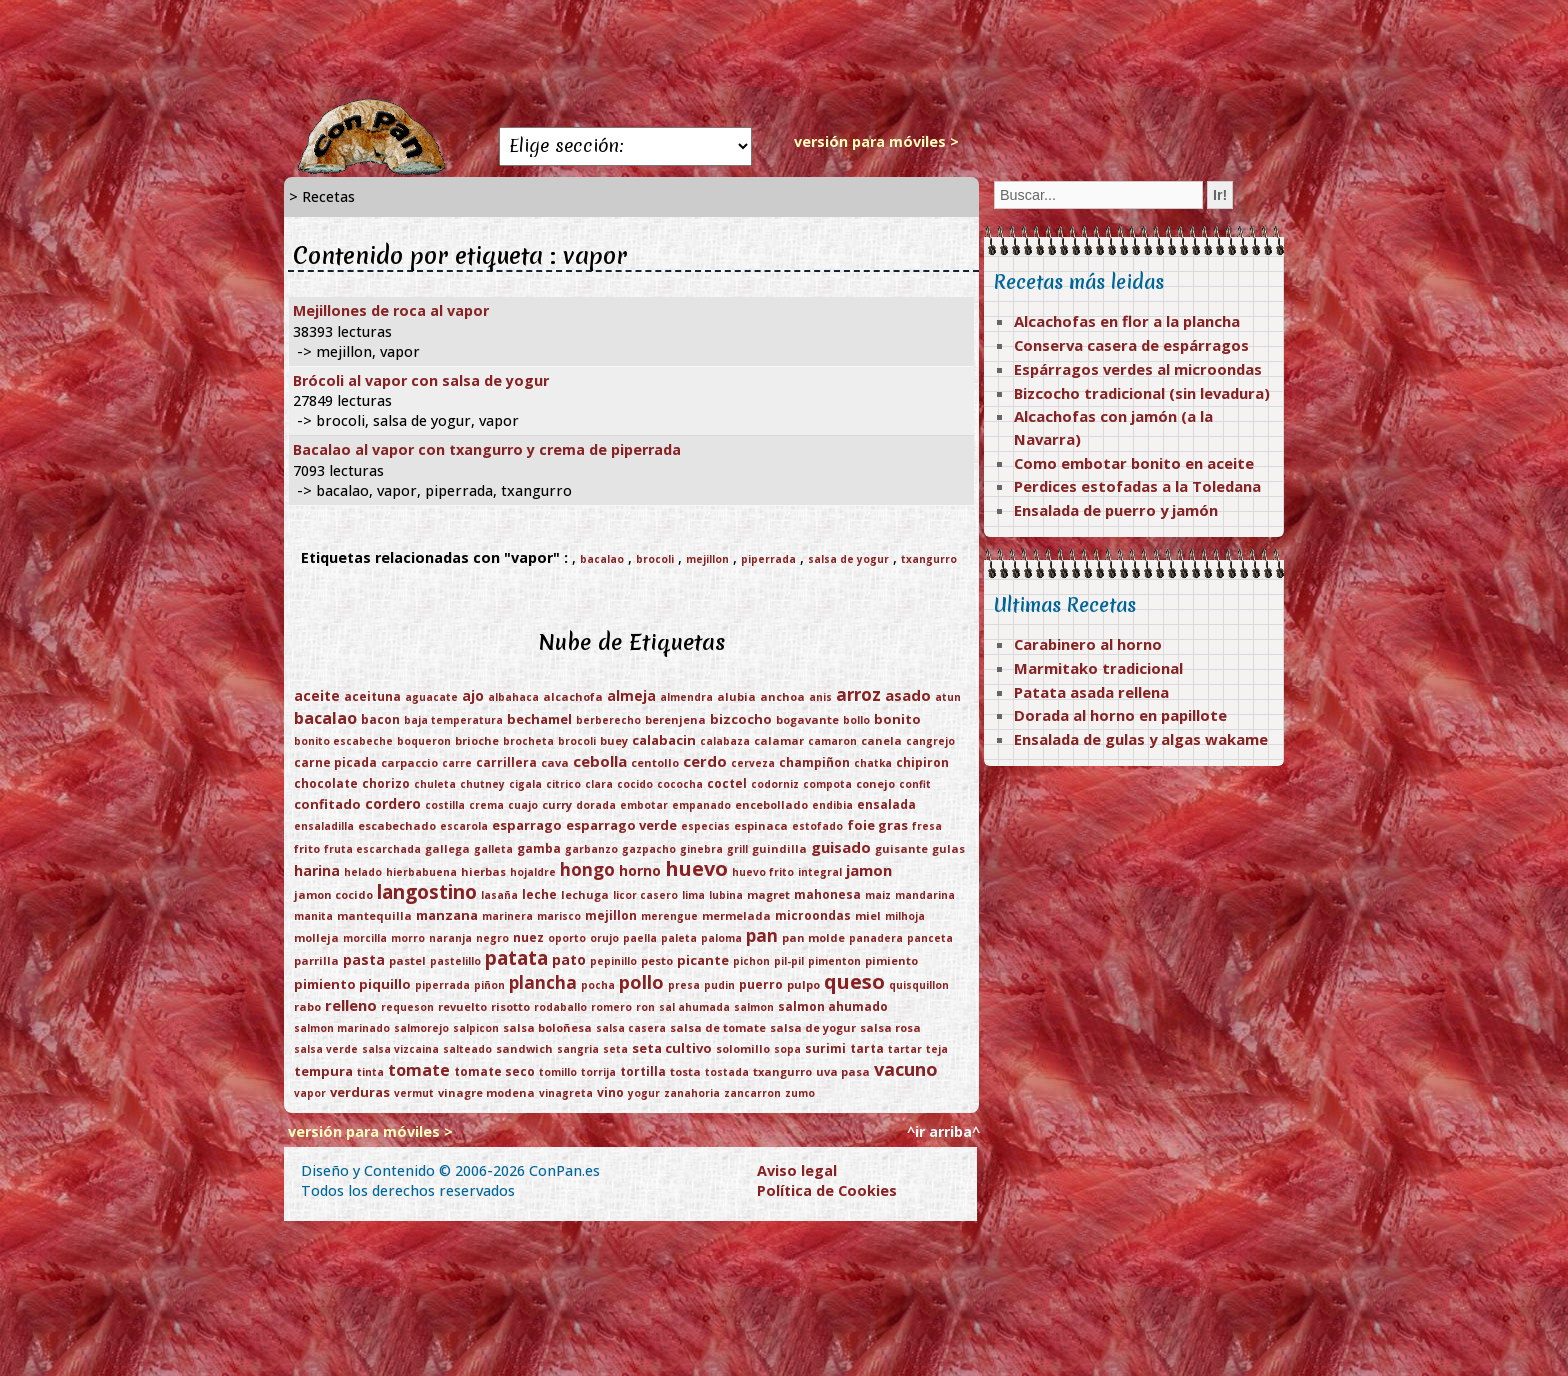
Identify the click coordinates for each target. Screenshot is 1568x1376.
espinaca (761, 825)
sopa (787, 1049)
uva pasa (843, 1071)
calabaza (725, 741)
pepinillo (613, 961)
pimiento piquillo (352, 984)
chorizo (386, 783)
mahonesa (827, 894)
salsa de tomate (718, 1027)
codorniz (775, 784)
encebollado (771, 804)
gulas (948, 848)
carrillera (506, 762)
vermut (414, 1093)
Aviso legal (797, 1170)
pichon (751, 961)
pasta (364, 959)
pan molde (813, 937)
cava (555, 762)
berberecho (608, 720)
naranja (450, 938)
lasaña (499, 895)
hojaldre (533, 872)
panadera (876, 938)
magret (768, 894)
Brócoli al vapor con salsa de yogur (421, 380)
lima (693, 895)
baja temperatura (453, 720)
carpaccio (409, 762)
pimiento (891, 960)
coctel (727, 783)
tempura (323, 1071)
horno (640, 870)
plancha (543, 982)
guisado (841, 847)
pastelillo (455, 961)
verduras (360, 1092)
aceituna (372, 696)
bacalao (602, 559)
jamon (869, 870)
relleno (351, 1005)
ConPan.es (564, 1170)
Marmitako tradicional (1098, 668)
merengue (669, 916)
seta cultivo (672, 1048)
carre (457, 763)
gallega (447, 848)
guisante (901, 848)
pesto (657, 960)
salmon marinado (342, 1028)
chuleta (435, 784)
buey (614, 740)
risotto (510, 1006)
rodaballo (560, 1007)
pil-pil (789, 961)
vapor (310, 1093)
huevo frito (763, 872)
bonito (897, 719)
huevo (696, 868)
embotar (644, 805)
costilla (445, 805)
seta (615, 1049)
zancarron (752, 1093)
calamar (779, 740)
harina (317, 870)
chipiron (922, 762)
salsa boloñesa (547, 1027)
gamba (539, 848)
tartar (905, 1049)
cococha (680, 784)
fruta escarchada (372, 849)
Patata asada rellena (1091, 692)
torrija (598, 1072)
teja (937, 1049)
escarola (464, 826)
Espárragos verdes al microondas (1138, 369)
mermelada (736, 915)
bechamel (539, 719)
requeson (407, 1007)
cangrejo (930, 741)
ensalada (886, 804)
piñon (489, 985)
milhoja (905, 916)
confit (915, 784)
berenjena (675, 719)
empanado (701, 805)
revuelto (462, 1006)
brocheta (528, 741)
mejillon (707, 559)
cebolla (600, 761)
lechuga (585, 894)
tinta (370, 1072)
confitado (327, 804)
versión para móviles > (876, 141)
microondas (813, 915)
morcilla (365, 938)
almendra (686, 697)
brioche (477, 740)
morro (408, 938)
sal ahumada (694, 1007)
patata (516, 958)
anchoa (782, 696)
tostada (727, 1072)
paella (640, 938)
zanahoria (692, 1093)
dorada (596, 805)
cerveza (753, 763)
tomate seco (494, 1071)
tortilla (643, 1071)
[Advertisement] (784, 50)
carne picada (335, 762)
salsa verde (326, 1049)
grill (737, 849)
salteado (467, 1049)
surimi (825, 1048)
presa (684, 985)
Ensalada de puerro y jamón (1116, 510)
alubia (736, 696)
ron (645, 1007)
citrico (563, 784)
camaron (832, 741)
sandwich (524, 1048)
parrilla (316, 960)
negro (492, 938)
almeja (631, 695)
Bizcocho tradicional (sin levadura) (1142, 393)
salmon (754, 1007)
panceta (930, 938)
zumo (800, 1093)
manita (313, 916)
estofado (817, 826)
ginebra (701, 849)
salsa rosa (890, 1027)
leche (539, 894)
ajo (473, 695)
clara (599, 784)
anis (820, 697)
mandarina (925, 895)
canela (881, 740)
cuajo (523, 805)
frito (307, 848)
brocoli (655, 559)
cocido (635, 784)
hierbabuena (421, 872)
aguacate (431, 697)
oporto (567, 938)
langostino (427, 892)
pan (762, 935)
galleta (493, 849)
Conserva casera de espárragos (1131, 345)
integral (820, 872)
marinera (507, 916)
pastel (407, 960)
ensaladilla (324, 826)
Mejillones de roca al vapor (391, 310)
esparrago (527, 825)
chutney (482, 784)
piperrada (768, 559)
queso (854, 981)
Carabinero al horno (1088, 644)
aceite (317, 695)
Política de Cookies (827, 1190)
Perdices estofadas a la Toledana (1137, 486)
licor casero (645, 895)
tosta (685, 1071)
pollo (641, 982)
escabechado (397, 825)
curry (557, 804)
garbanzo (591, 849)
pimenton (834, 961)
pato (569, 959)
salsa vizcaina (400, 1049)
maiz (878, 895)
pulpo (803, 984)
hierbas (483, 871)
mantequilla (374, 915)
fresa (927, 826)
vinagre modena (486, 1092)
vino (610, 1092)
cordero (393, 803)
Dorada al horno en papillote (1120, 715)
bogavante (807, 719)
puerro (761, 984)
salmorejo (421, 1028)
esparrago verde (621, 825)
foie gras (877, 825)
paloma (721, 938)
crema (486, 805)
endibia (832, 805)
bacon (380, 719)
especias (705, 826)
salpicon (476, 1028)
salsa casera (631, 1028)
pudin (719, 985)
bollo (856, 720)
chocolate (326, 783)
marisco (559, 916)
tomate (419, 1070)
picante (703, 960)
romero (611, 1007)
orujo (604, 938)
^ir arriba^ (943, 1131)
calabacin (664, 740)
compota (827, 784)
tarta (867, 1048)
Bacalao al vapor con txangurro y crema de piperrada (487, 449)
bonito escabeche (343, 741)
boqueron (424, 741)
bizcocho (741, 719)
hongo (587, 869)
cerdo (705, 761)
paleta (679, 938)
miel (868, 915)
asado (908, 695)
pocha (598, 985)
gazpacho (649, 849)
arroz (858, 694)
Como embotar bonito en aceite (1134, 463)
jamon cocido (333, 894)
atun (948, 697)
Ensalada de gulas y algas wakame (1141, 739)
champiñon (814, 762)
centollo (655, 762)
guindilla (779, 848)
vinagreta (566, 1093)
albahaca (513, 697)
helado (363, 872)
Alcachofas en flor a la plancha (1127, 321)
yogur (644, 1093)
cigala (525, 784)
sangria (578, 1049)
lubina (726, 895)
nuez (528, 937)
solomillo (743, 1048)
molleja (316, 937)
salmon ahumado (833, 1006)
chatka (873, 763)
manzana (447, 915)
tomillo (558, 1072)
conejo (875, 783)
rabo (307, 1006)
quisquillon (919, 985)
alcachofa (573, 696)
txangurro (929, 559)
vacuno (906, 1069)
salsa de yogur (848, 559)
